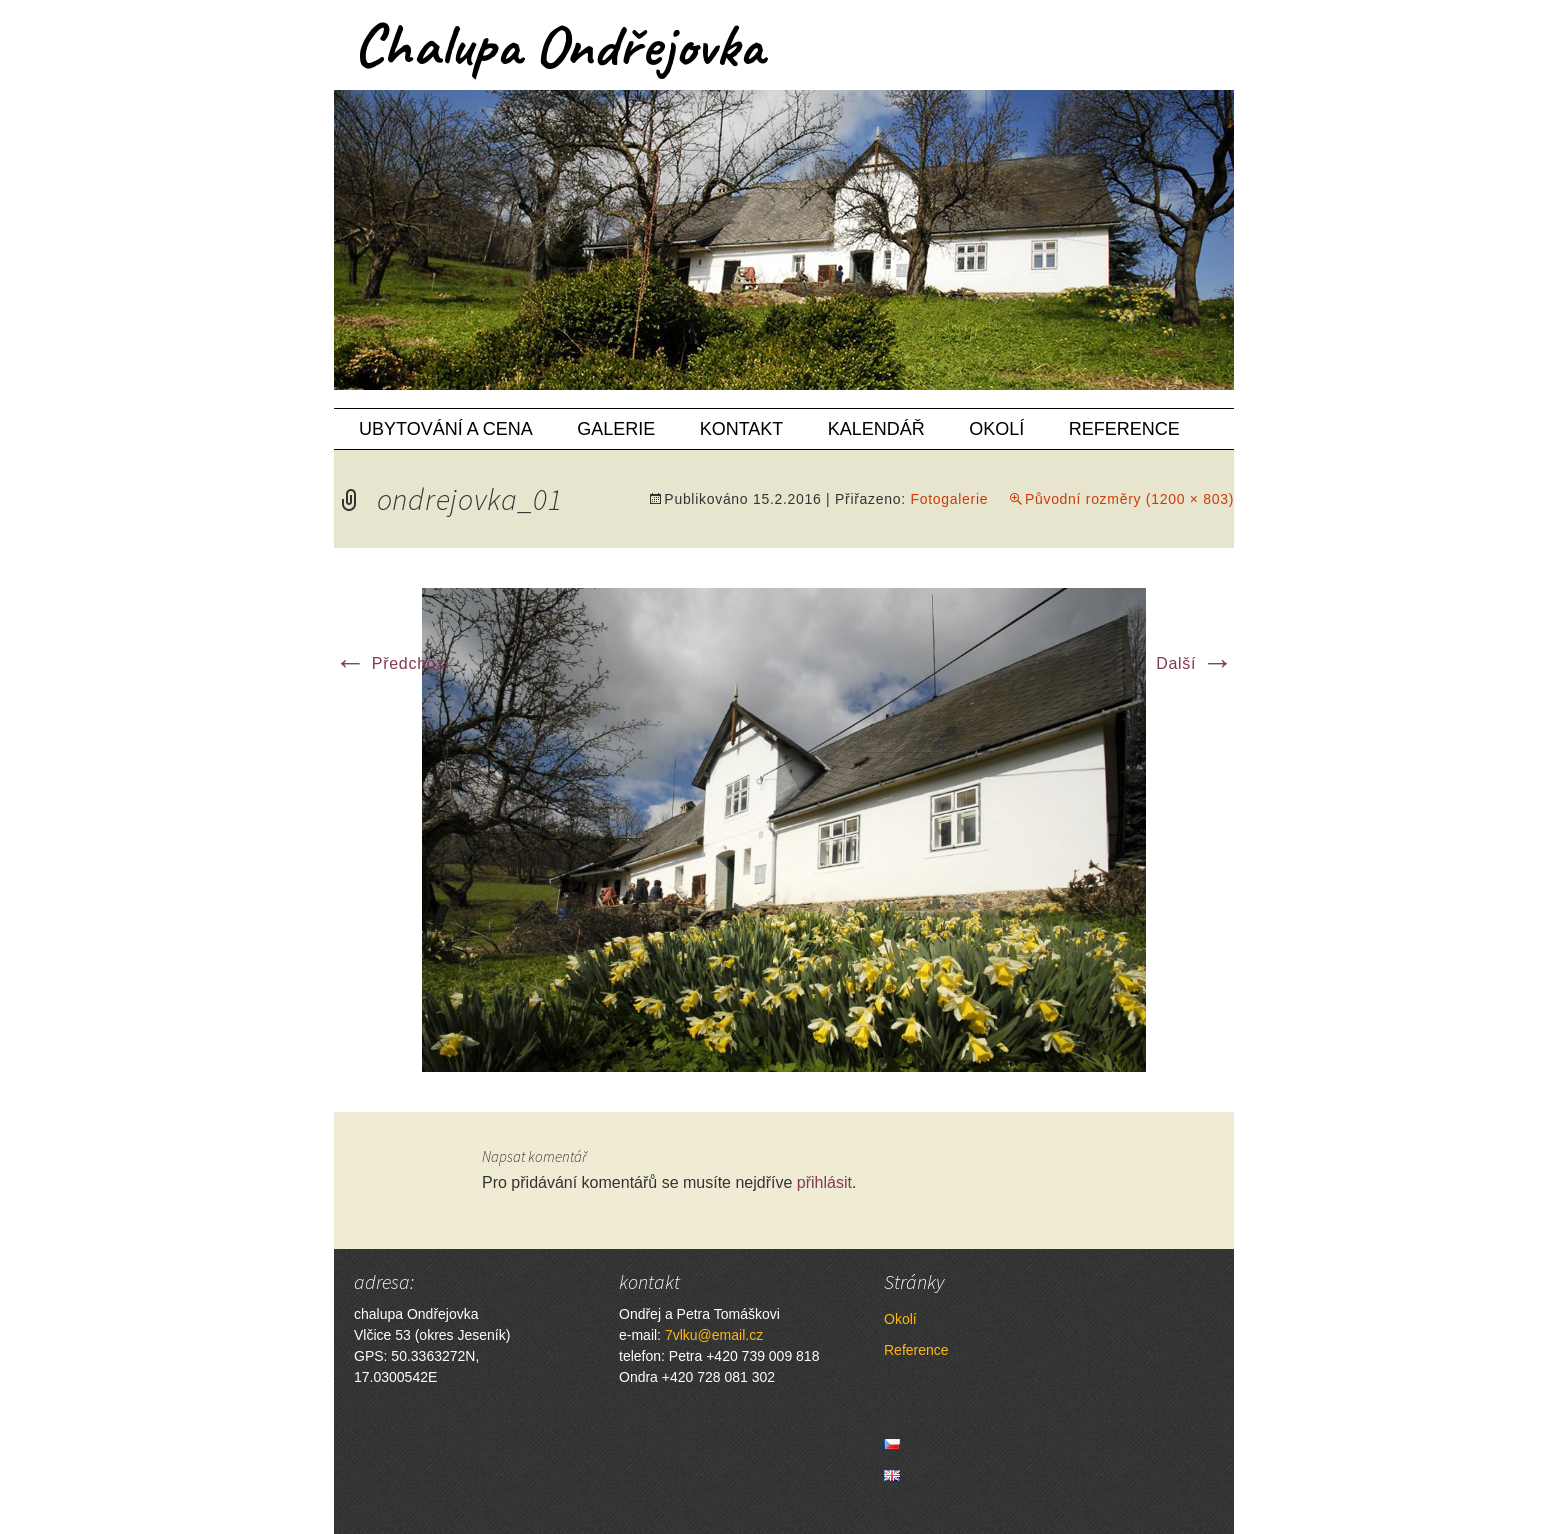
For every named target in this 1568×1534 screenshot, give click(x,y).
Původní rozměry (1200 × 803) (1129, 499)
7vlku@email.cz (714, 1335)
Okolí (996, 429)
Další (1195, 663)
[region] (784, 240)
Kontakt (742, 429)
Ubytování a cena (446, 429)
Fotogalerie (949, 499)
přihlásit (824, 1182)
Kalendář (876, 429)
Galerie (616, 429)
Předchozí (392, 663)
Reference (1124, 429)
